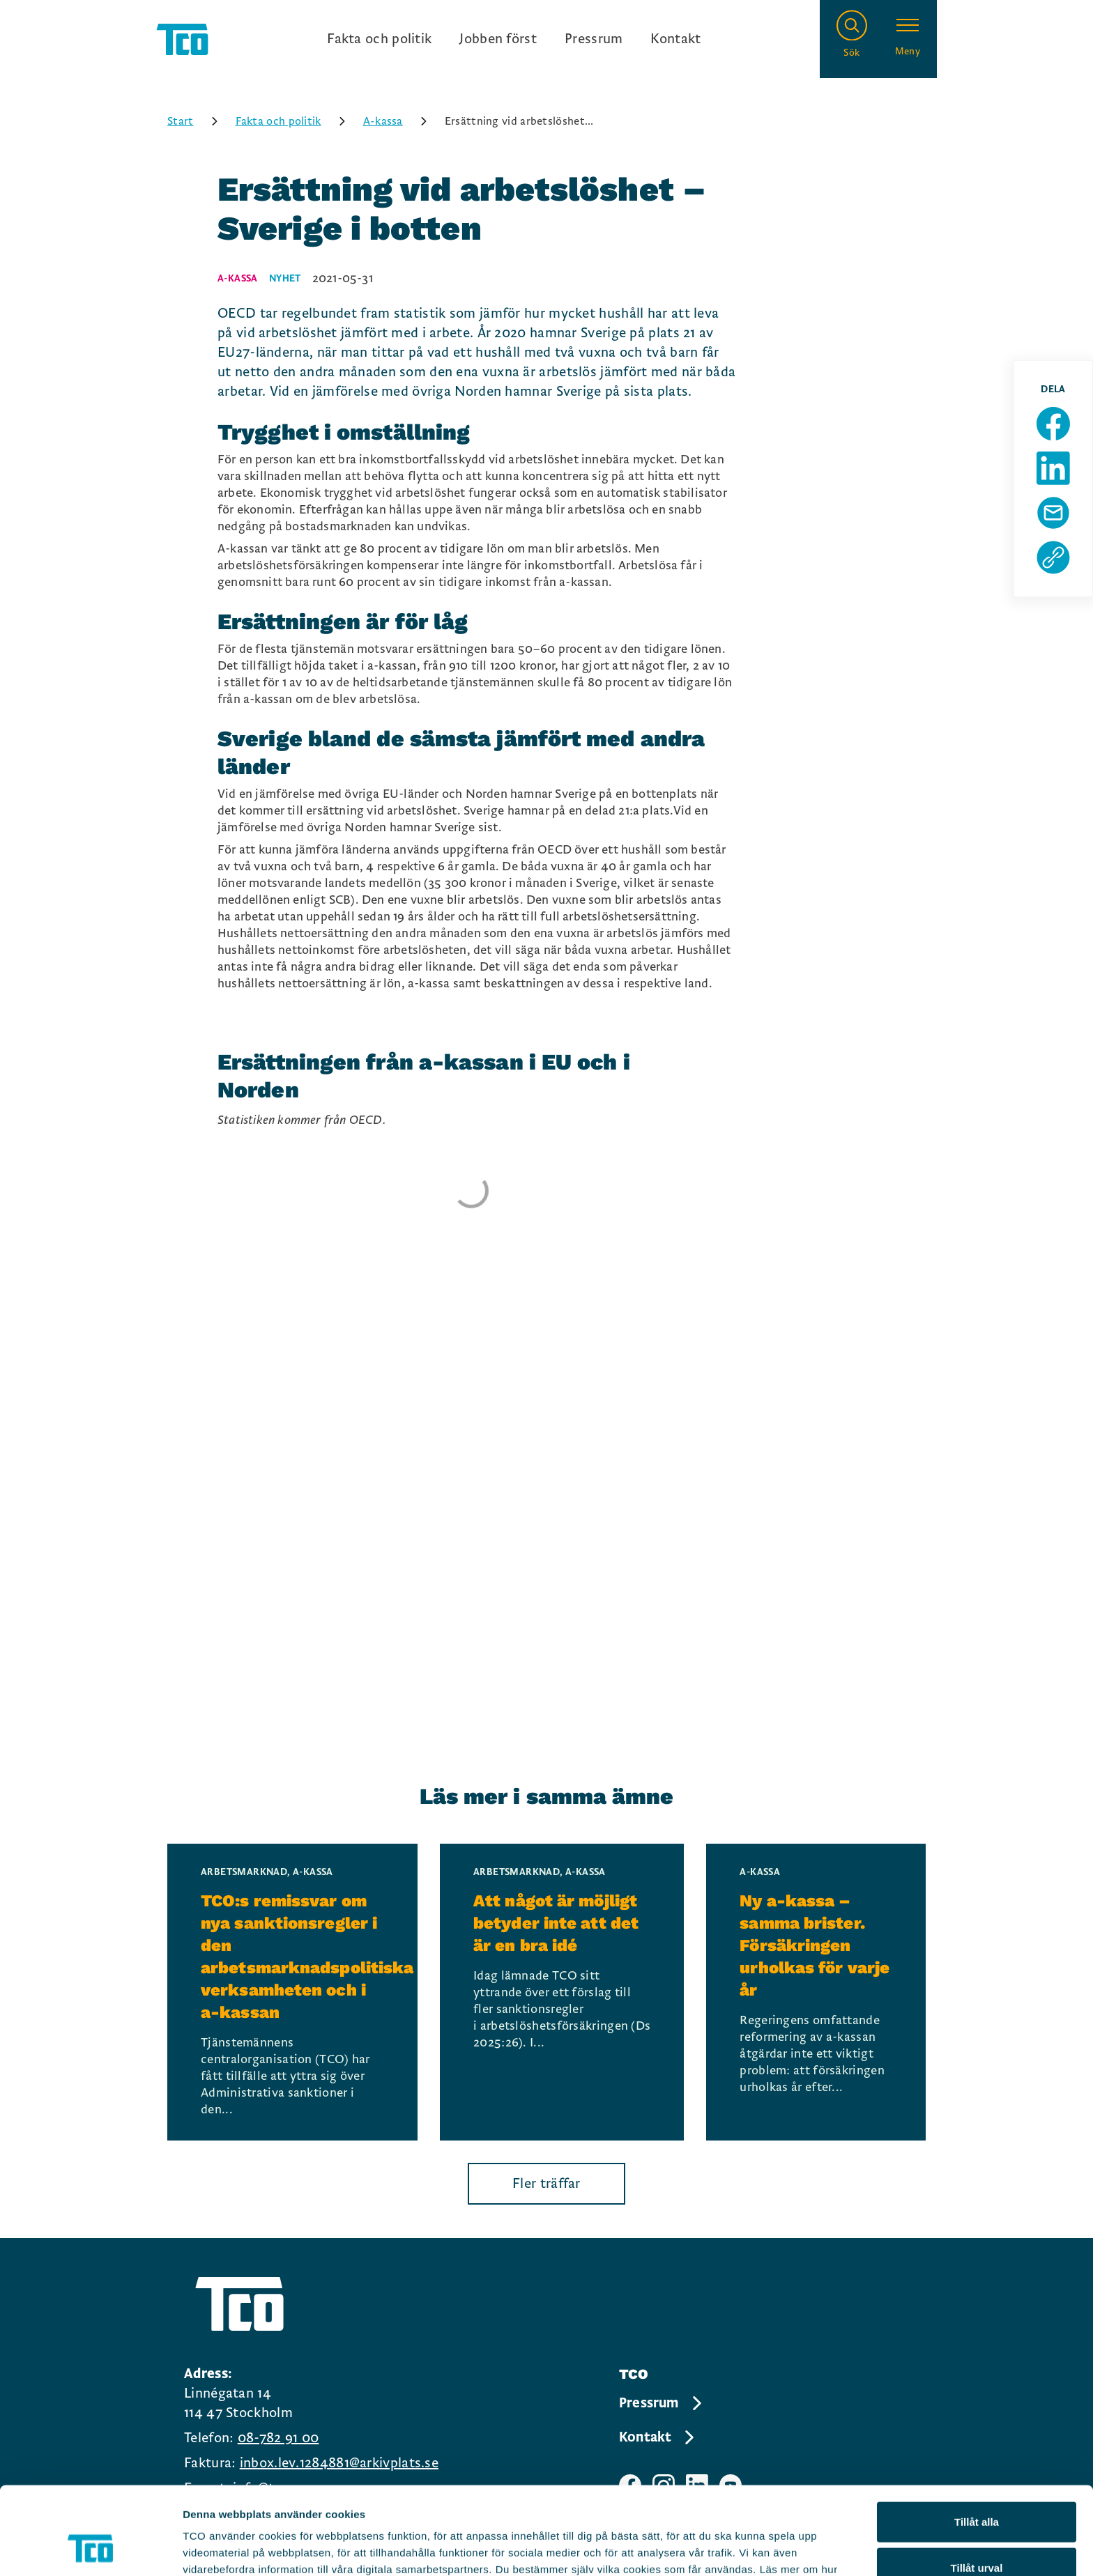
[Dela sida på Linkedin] (1053, 468)
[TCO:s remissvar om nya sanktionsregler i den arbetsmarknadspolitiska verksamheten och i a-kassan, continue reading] (292, 1992)
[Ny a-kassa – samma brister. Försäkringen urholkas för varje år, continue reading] (816, 1992)
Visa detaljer (757, 2548)
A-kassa (399, 121)
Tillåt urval (977, 2485)
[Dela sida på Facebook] (1053, 423)
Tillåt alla (976, 2439)
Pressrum (593, 39)
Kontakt (675, 39)
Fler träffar (546, 2183)
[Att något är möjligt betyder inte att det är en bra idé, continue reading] (562, 1992)
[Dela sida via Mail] (1053, 513)
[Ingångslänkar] (513, 39)
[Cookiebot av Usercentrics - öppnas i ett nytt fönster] (90, 2548)
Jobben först (498, 39)
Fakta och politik (379, 39)
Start (197, 121)
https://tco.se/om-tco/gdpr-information (550, 2503)
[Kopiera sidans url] (1053, 557)
